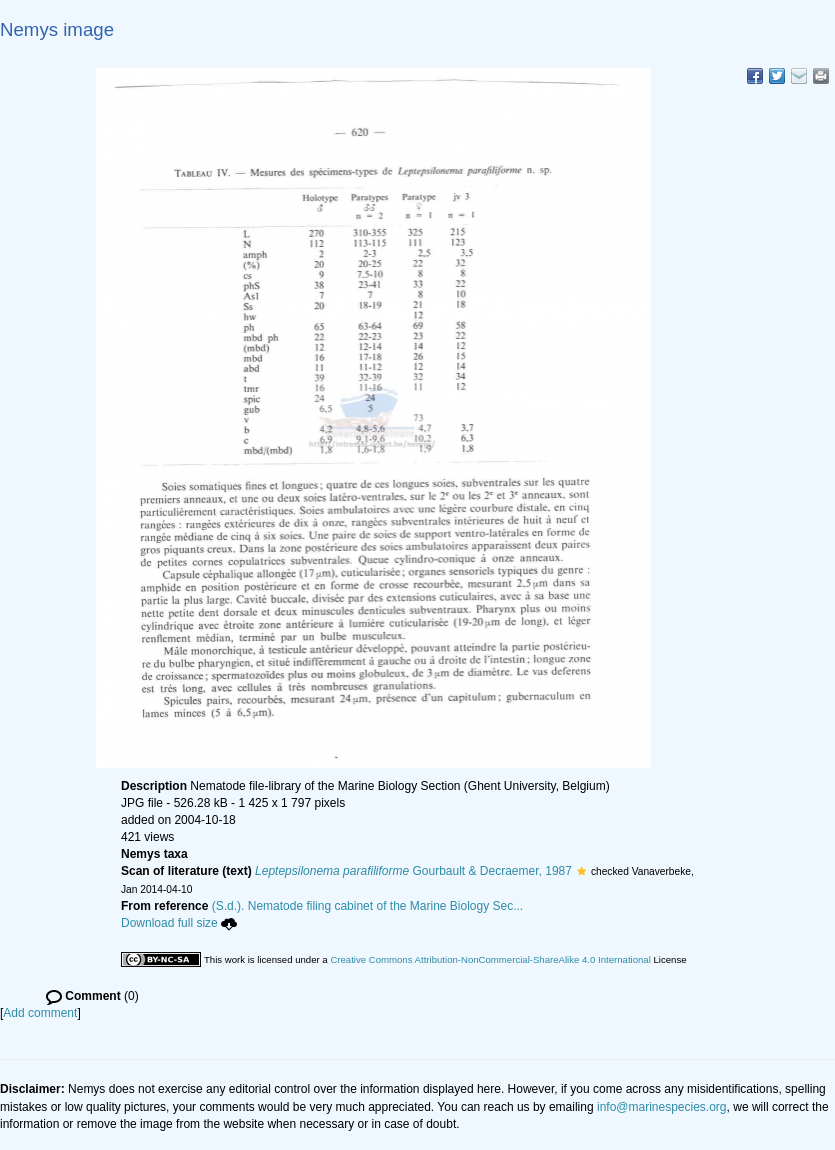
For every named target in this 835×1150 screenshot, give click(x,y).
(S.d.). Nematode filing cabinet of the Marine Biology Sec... (368, 906)
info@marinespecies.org (662, 1107)
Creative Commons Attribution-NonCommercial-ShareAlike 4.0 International (490, 959)
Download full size (179, 923)
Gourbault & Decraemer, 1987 (413, 871)
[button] (581, 871)
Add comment (40, 1013)
